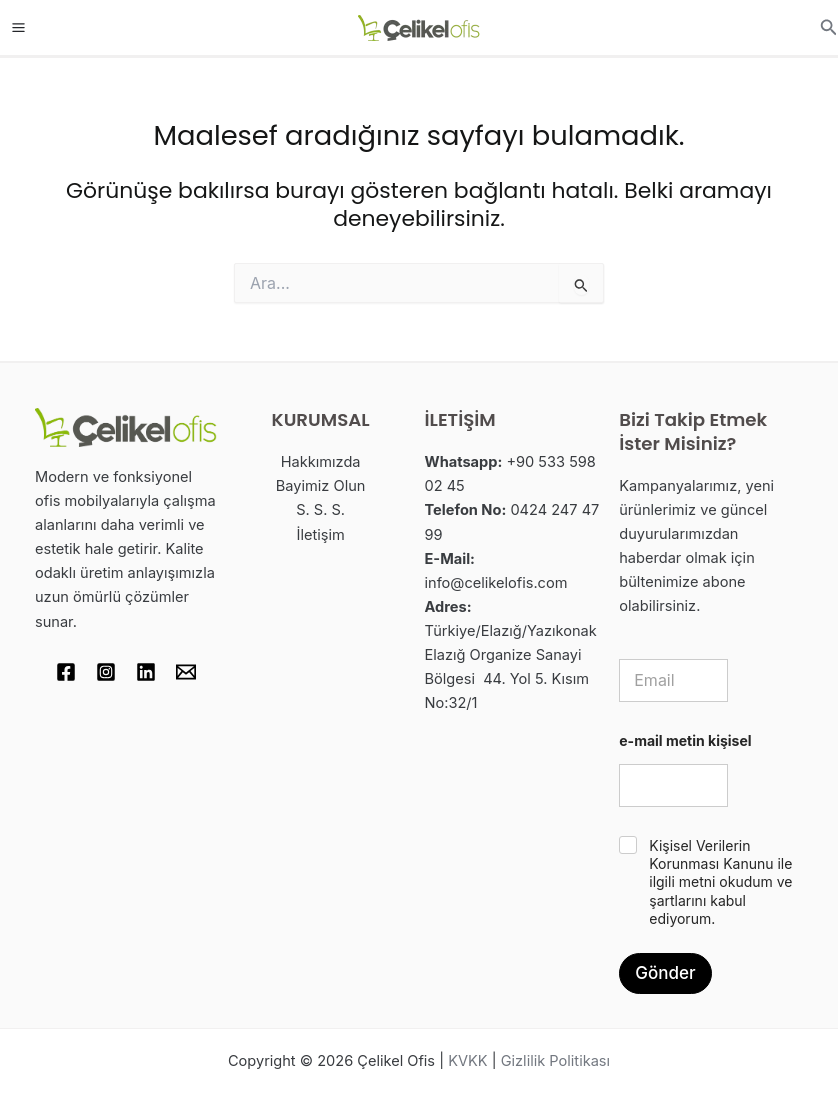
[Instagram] (106, 672)
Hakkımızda (321, 462)
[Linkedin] (146, 672)
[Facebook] (66, 672)
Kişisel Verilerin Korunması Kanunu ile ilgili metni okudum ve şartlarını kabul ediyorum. (720, 882)
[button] (829, 27)
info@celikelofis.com (496, 583)
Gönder (665, 973)
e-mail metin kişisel (685, 740)
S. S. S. (320, 510)
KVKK (467, 1061)
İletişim (321, 535)
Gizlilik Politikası (555, 1061)
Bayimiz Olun (321, 486)
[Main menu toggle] (18, 27)
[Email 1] (186, 672)
